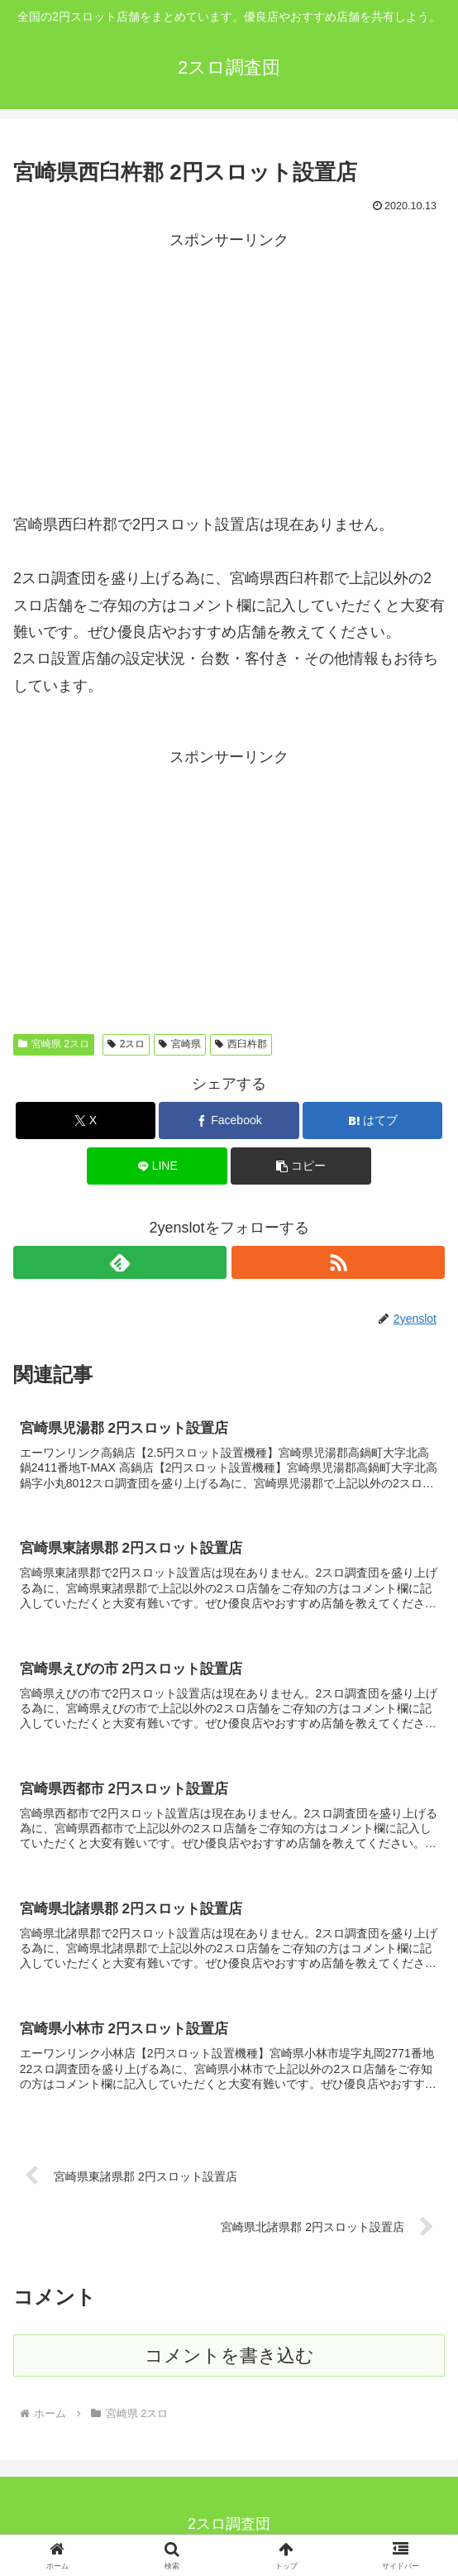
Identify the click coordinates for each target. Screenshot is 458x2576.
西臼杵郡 (241, 1044)
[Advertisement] (229, 369)
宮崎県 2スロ (53, 1044)
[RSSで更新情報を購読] (338, 1262)
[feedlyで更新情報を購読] (120, 1262)
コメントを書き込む (229, 2359)
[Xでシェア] (86, 1120)
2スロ (126, 1044)
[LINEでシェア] (157, 1166)
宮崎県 (180, 1044)
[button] (301, 1166)
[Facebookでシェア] (229, 1120)
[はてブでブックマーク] (373, 1120)
